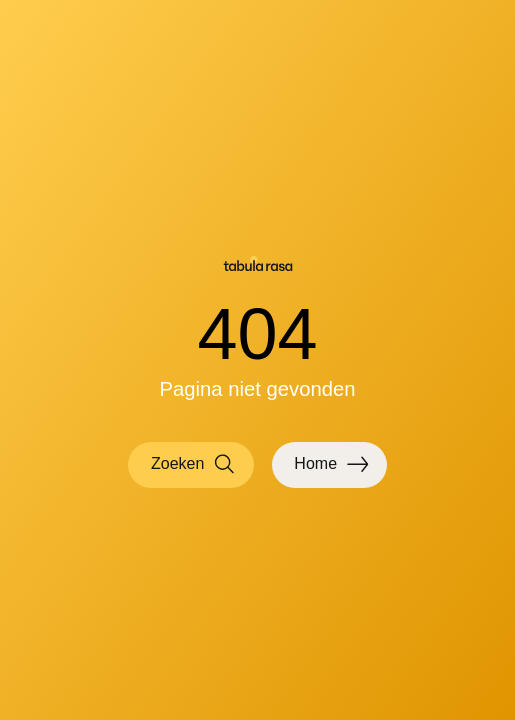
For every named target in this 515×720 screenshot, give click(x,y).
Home (331, 464)
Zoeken (193, 464)
